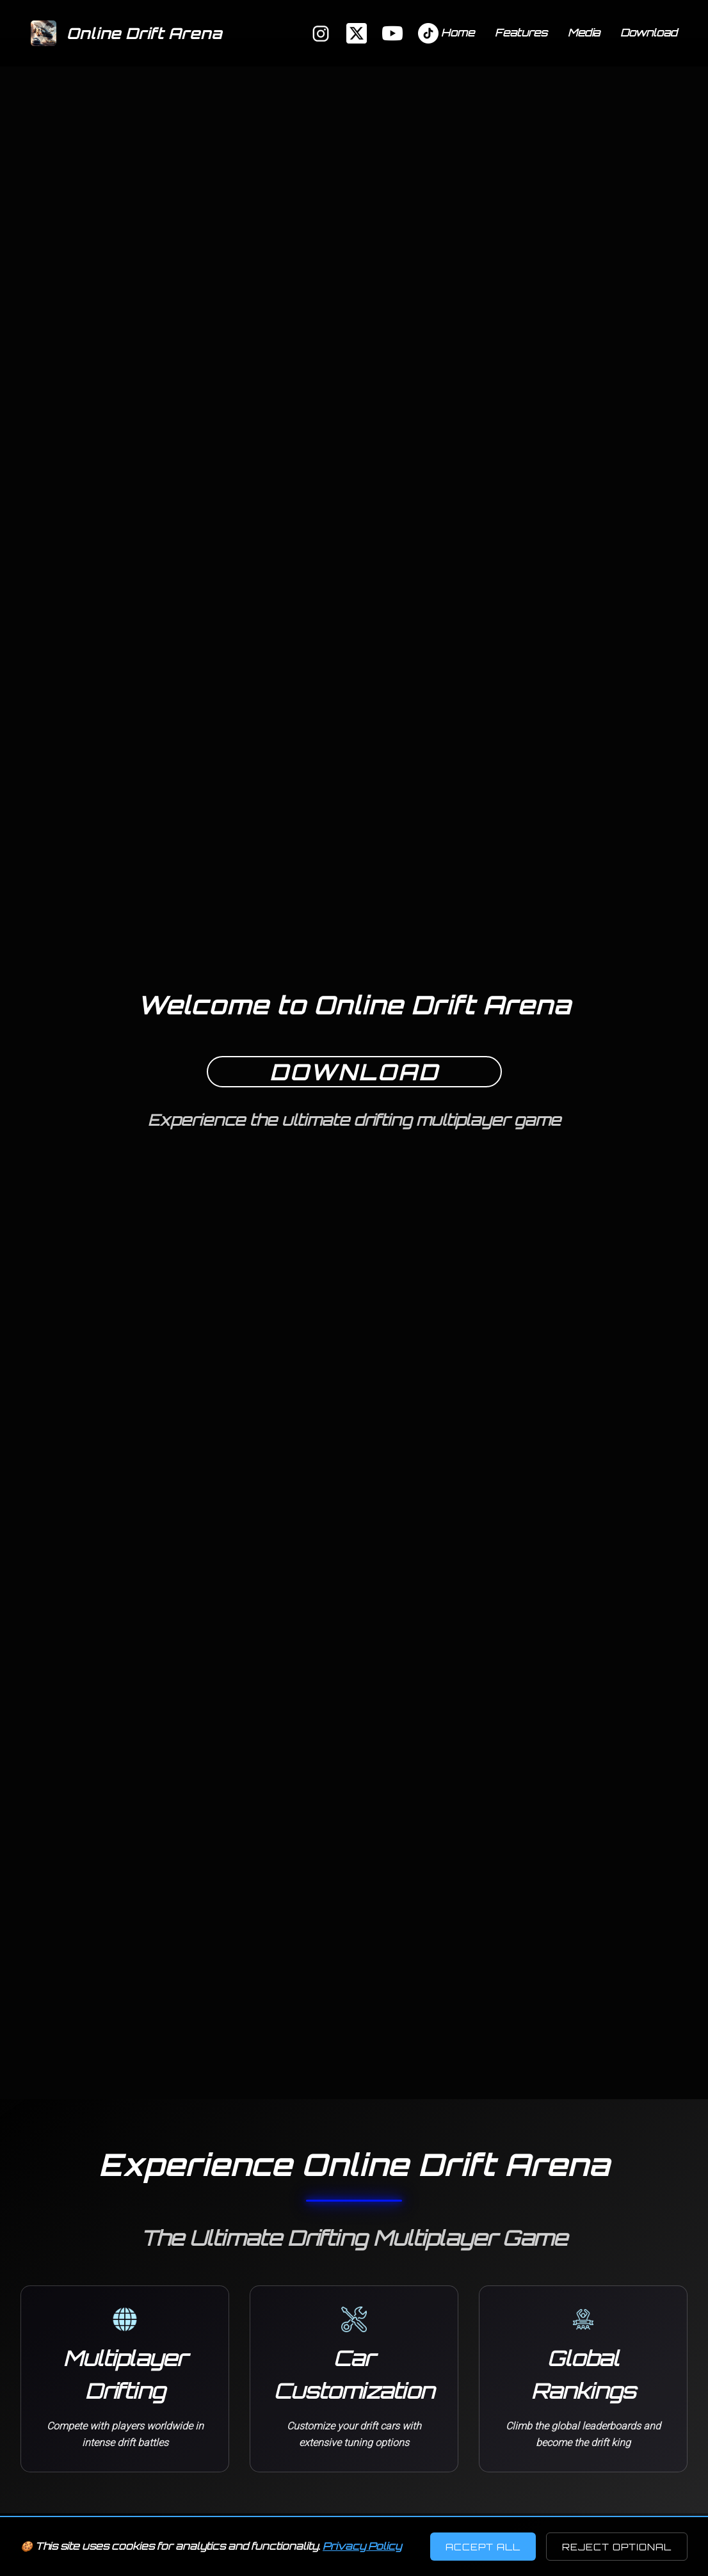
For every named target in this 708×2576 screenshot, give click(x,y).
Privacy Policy (362, 2546)
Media (584, 32)
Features (521, 32)
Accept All (483, 2546)
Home (457, 32)
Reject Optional (617, 2546)
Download (648, 32)
